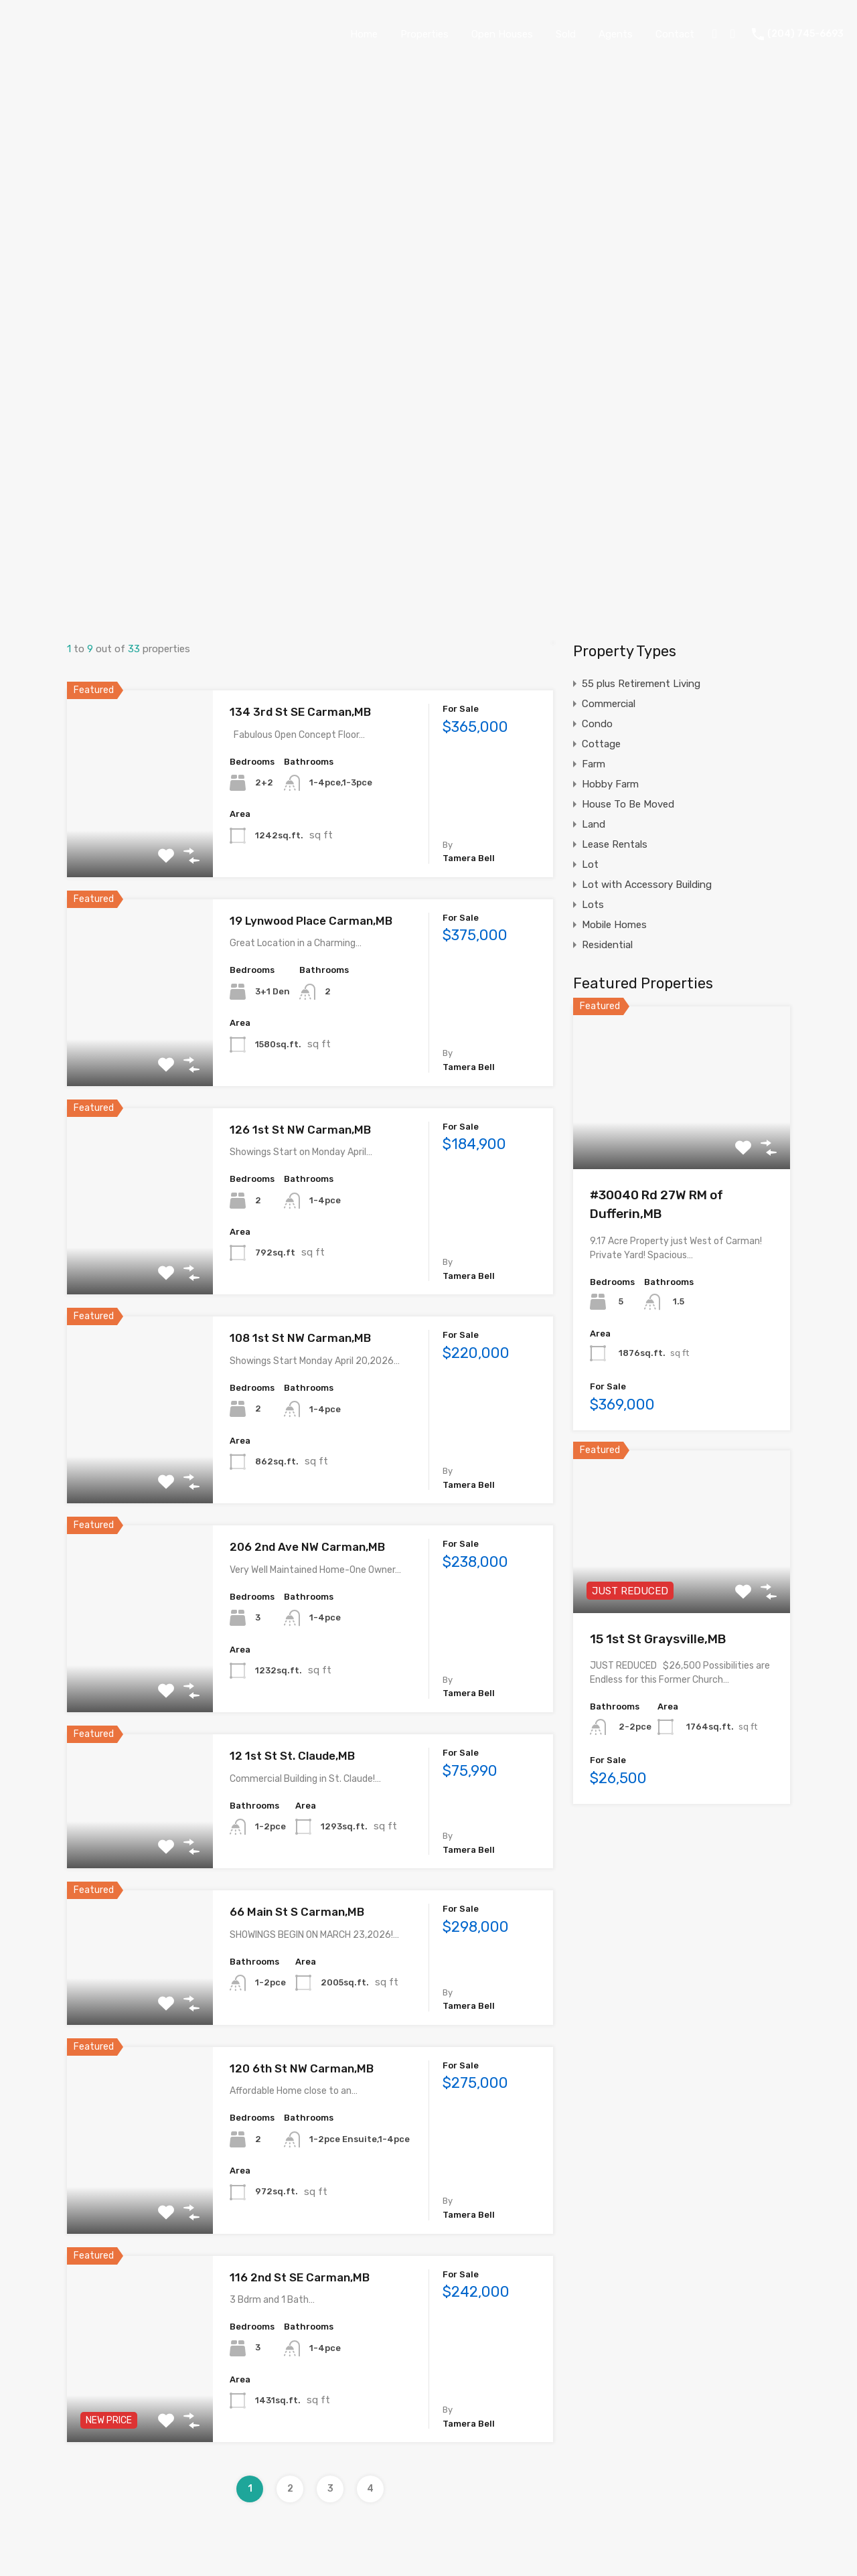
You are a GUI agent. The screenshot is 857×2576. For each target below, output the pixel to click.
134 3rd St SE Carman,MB (300, 711)
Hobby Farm (610, 784)
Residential (607, 945)
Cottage (601, 744)
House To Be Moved (628, 804)
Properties (424, 34)
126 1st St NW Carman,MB (300, 1129)
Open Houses (502, 34)
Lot (590, 864)
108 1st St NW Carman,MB (300, 1338)
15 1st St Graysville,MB (658, 1639)
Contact (674, 34)
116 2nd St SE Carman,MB (300, 2277)
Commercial (608, 704)
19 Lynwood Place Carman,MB (311, 920)
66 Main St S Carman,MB (297, 1911)
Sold (566, 34)
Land (593, 824)
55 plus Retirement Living (641, 684)
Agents (616, 34)
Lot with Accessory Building (647, 885)
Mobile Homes (614, 925)
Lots (593, 905)
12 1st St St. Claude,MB (292, 1755)
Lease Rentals (614, 844)
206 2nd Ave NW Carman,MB (307, 1547)
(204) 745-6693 (805, 34)
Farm (593, 764)
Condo (597, 724)
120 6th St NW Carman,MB (302, 2068)
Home (364, 34)
